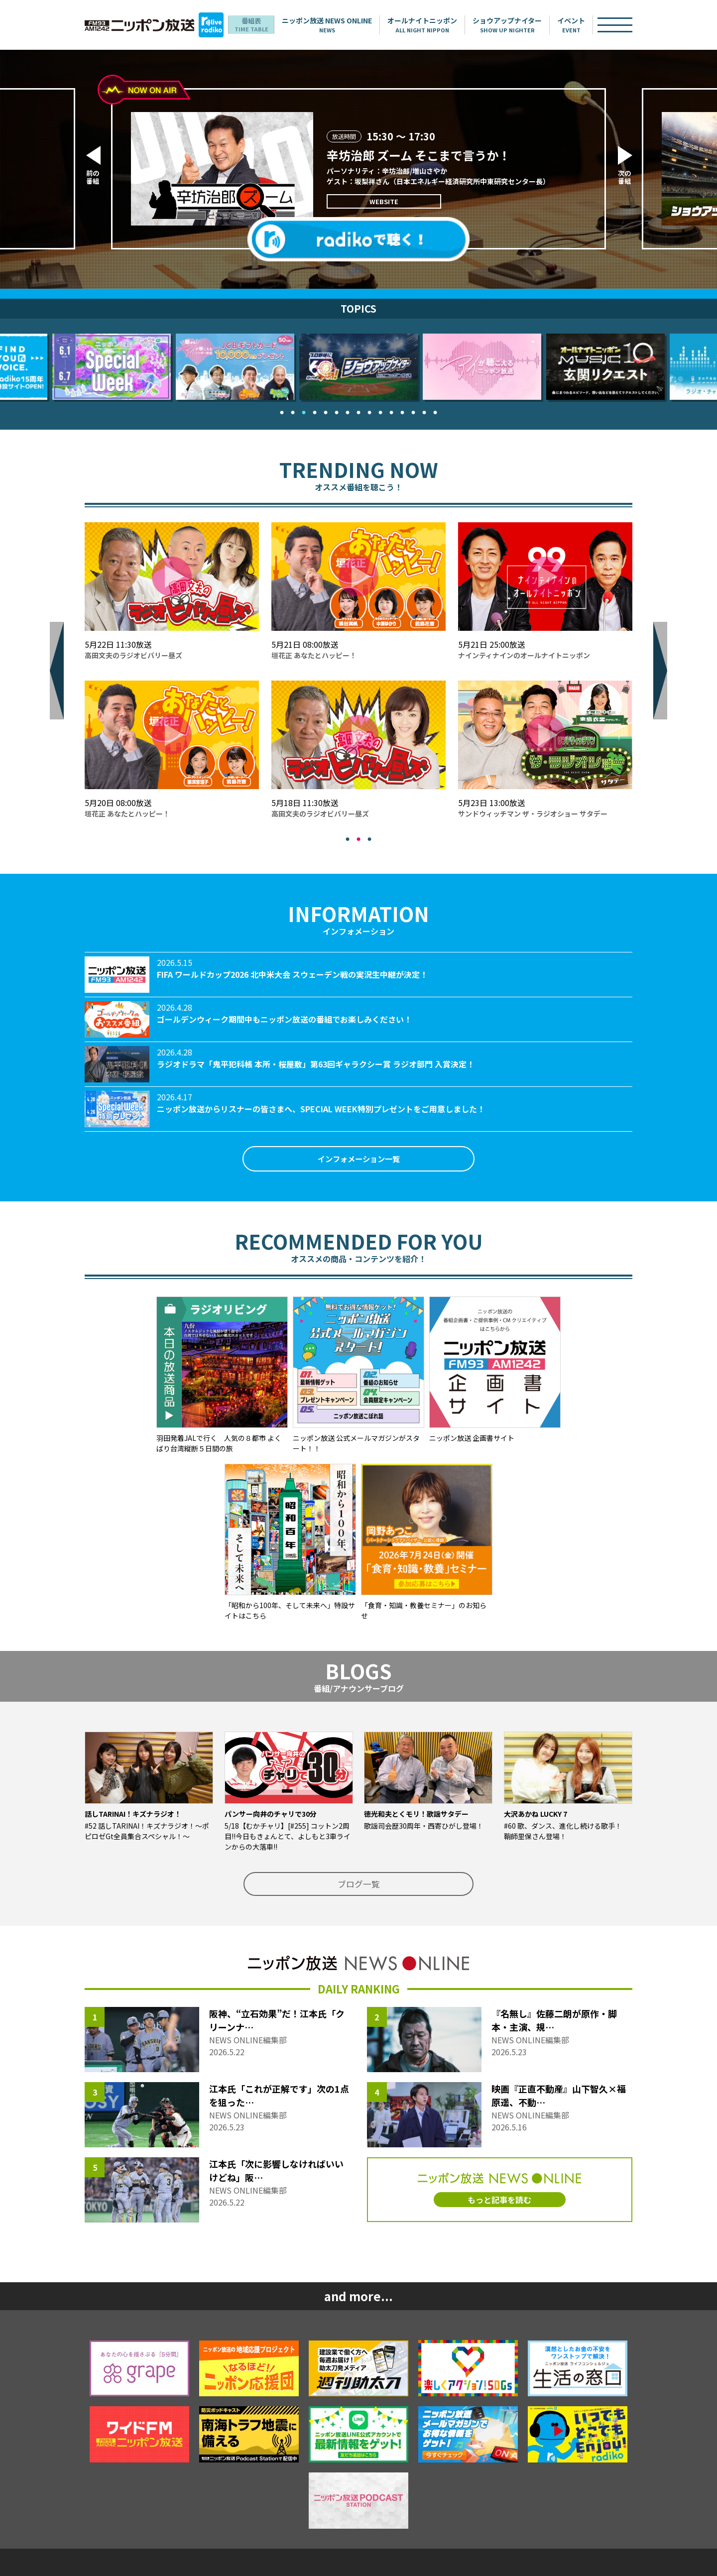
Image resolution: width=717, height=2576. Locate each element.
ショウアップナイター (521, 24)
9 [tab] (369, 412)
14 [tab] (424, 412)
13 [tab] (413, 412)
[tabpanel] (358, 367)
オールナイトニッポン (437, 24)
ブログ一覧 (358, 1886)
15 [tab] (435, 412)
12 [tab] (402, 412)
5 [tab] (326, 412)
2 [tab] (293, 412)
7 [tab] (348, 412)
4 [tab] (315, 412)
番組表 (264, 24)
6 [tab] (337, 412)
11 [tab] (391, 412)
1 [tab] (282, 412)
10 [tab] (380, 412)
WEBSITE (375, 201)
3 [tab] (304, 412)
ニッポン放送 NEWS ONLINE (341, 24)
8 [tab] (358, 412)
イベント (585, 24)
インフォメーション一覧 (358, 1160)
